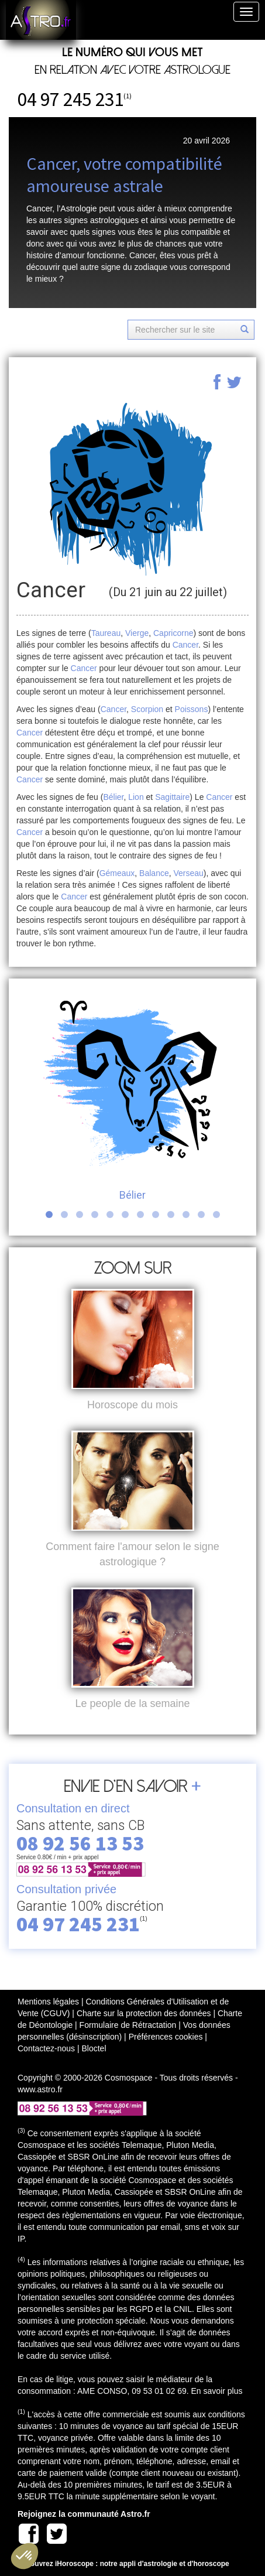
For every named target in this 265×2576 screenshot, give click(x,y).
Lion (135, 797)
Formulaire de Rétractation (128, 2025)
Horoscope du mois (132, 1405)
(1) (127, 95)
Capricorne (173, 633)
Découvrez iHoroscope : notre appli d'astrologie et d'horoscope (123, 2564)
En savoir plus (216, 2391)
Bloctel (93, 2048)
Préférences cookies (166, 2036)
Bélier (113, 797)
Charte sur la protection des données (144, 2013)
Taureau (106, 633)
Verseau (188, 873)
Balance (154, 873)
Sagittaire (172, 797)
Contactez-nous (46, 2048)
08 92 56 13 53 (80, 1843)
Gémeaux (117, 873)
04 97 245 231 (70, 99)
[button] (25, 2556)
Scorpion (147, 709)
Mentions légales (48, 2001)
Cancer (185, 644)
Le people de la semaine (132, 1703)
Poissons (191, 709)
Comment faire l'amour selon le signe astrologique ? (132, 1554)
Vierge (137, 633)
